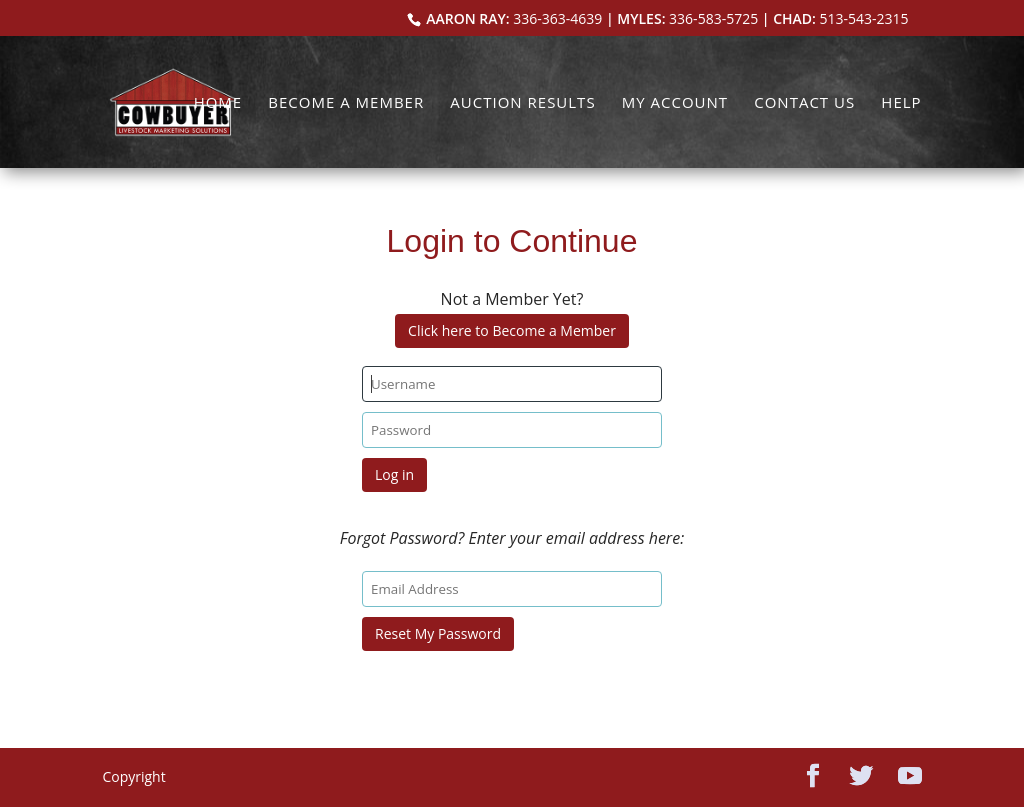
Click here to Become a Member (512, 330)
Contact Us (804, 103)
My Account (675, 103)
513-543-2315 (864, 18)
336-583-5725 (713, 18)
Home (218, 103)
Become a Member (346, 103)
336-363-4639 (557, 18)
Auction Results (522, 103)
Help (901, 103)
